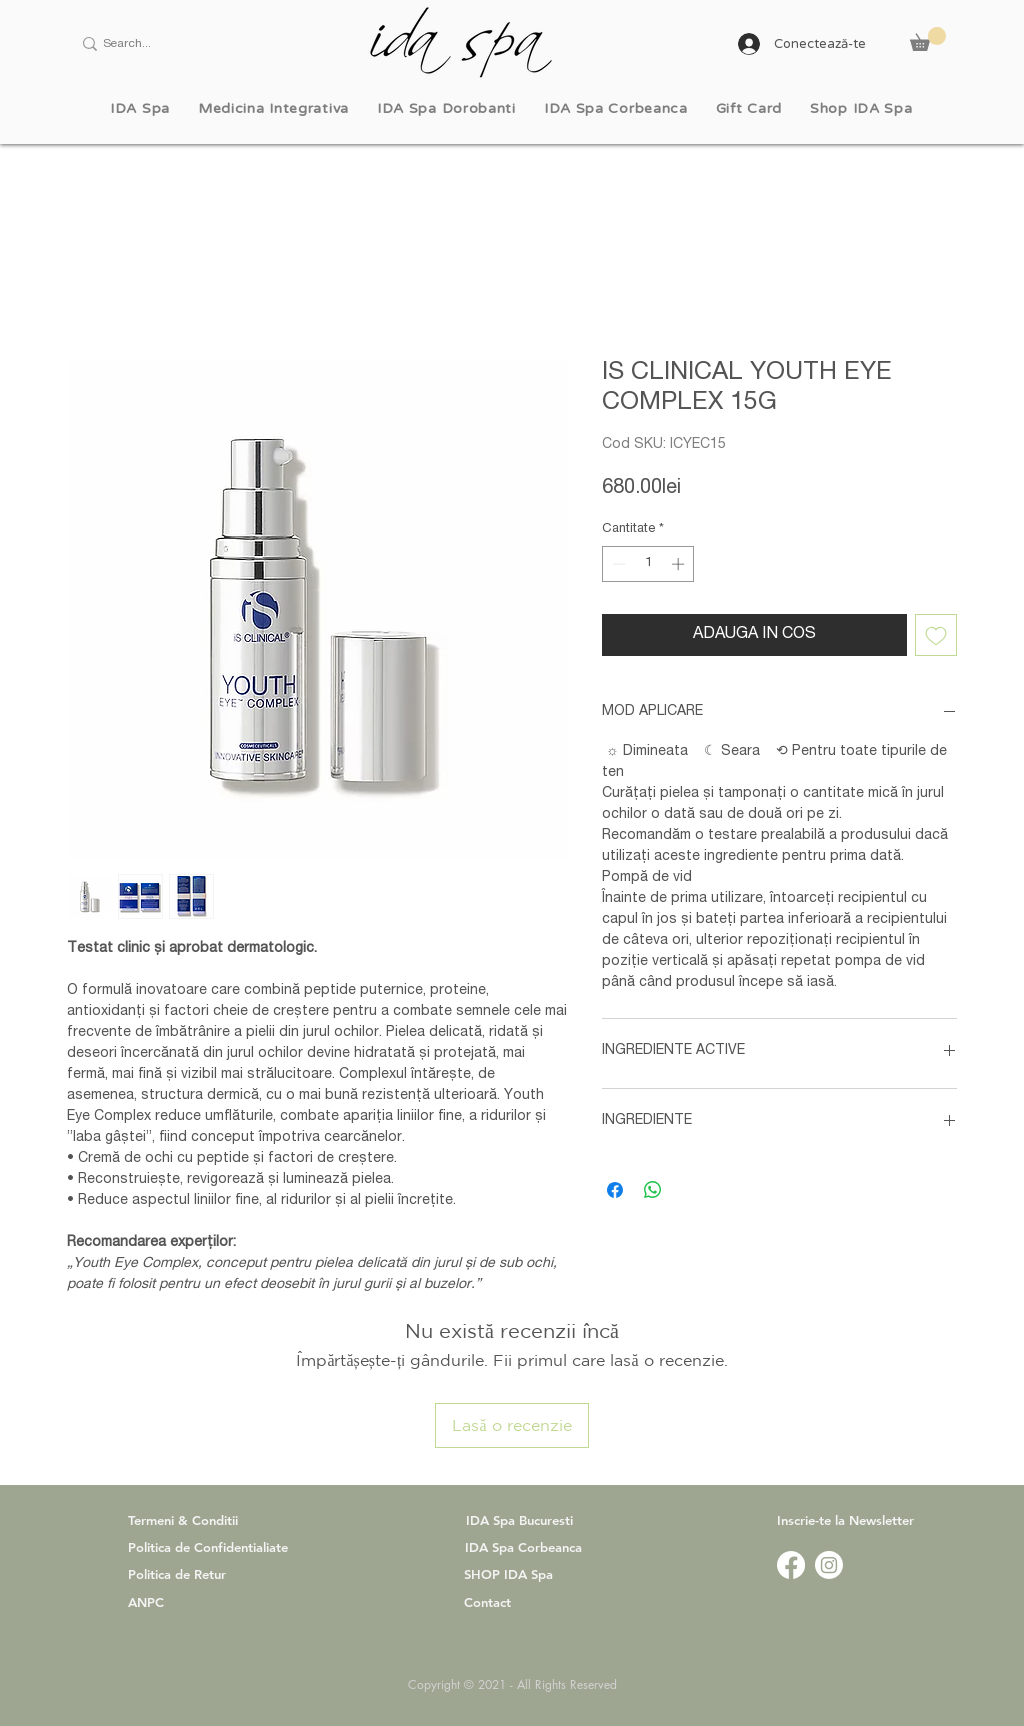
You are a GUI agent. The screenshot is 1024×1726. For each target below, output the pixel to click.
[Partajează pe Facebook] (615, 1190)
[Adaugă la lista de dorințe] (936, 635)
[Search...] (178, 44)
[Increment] (680, 564)
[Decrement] (617, 564)
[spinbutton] (648, 564)
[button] (928, 39)
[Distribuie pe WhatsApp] (653, 1190)
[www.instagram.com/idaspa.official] (829, 1565)
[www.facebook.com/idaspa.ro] (791, 1565)
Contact (487, 1602)
